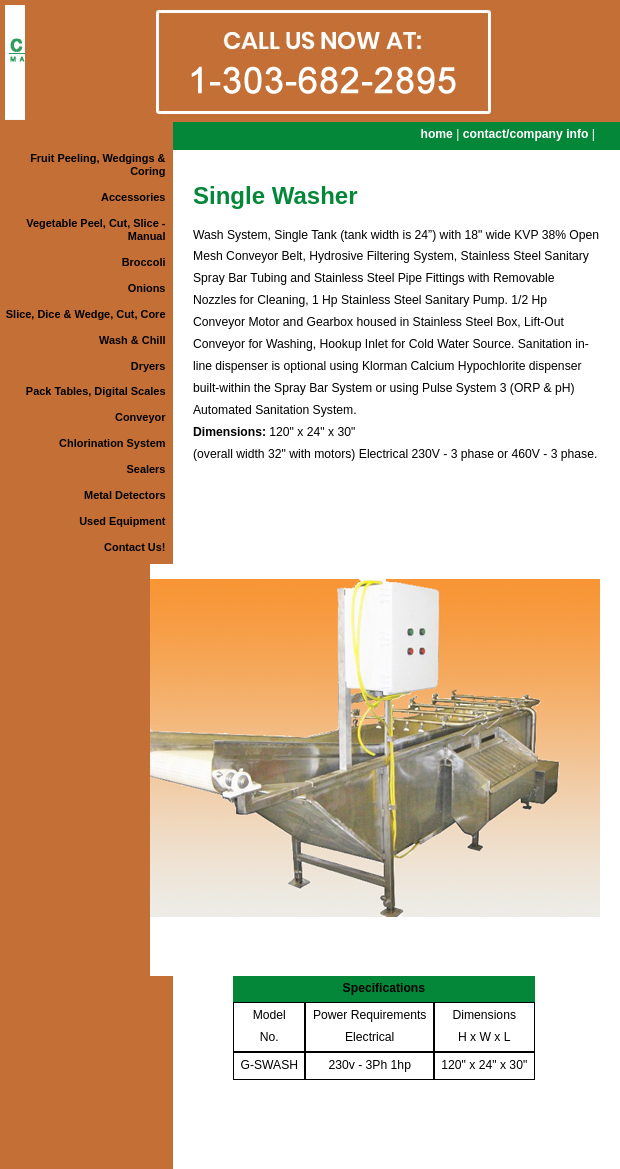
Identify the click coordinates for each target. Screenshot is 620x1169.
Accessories (133, 197)
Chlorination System (112, 443)
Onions (147, 288)
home (436, 134)
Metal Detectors (124, 495)
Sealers (146, 469)
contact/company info (526, 134)
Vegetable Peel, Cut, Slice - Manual (95, 229)
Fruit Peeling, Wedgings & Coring (97, 164)
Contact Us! (134, 547)
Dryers (148, 366)
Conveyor (140, 417)
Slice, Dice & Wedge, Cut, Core (86, 314)
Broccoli (144, 262)
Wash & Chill (132, 340)
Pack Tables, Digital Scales (96, 391)
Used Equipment (122, 521)
